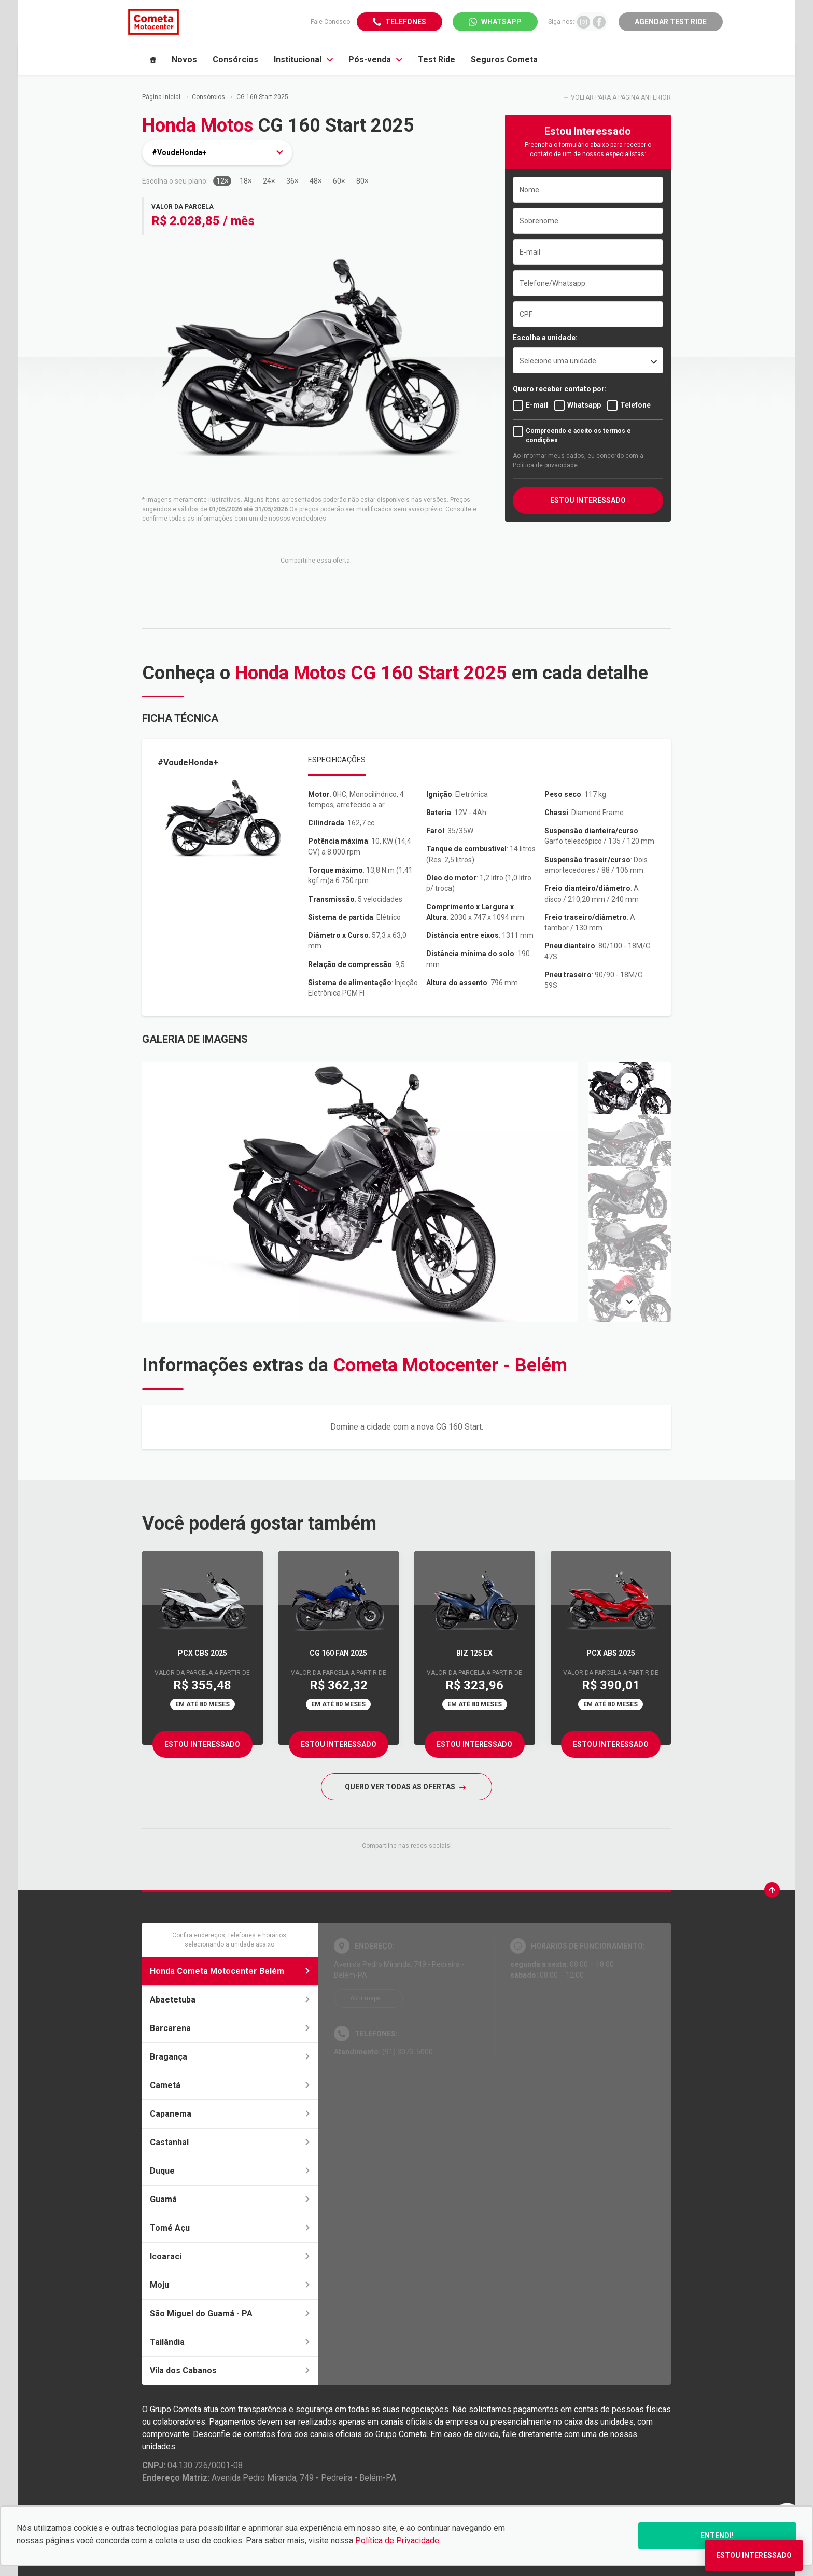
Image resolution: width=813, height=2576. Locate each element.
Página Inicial (161, 97)
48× (315, 181)
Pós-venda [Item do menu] (375, 59)
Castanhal (230, 2142)
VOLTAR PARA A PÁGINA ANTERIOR (621, 97)
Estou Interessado (202, 1744)
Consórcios (208, 97)
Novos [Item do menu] (184, 59)
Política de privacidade (545, 465)
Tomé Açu (230, 2228)
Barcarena (230, 2028)
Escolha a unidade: (545, 337)
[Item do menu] (153, 59)
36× (292, 181)
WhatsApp (501, 22)
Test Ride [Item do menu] (436, 59)
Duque (230, 2171)
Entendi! (717, 2535)
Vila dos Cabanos (230, 2370)
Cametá (230, 2085)
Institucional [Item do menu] (303, 59)
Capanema (230, 2114)
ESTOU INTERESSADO (588, 500)
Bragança (230, 2057)
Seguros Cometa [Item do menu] (504, 59)
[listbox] (588, 360)
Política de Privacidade (397, 2540)
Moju (230, 2285)
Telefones (405, 22)
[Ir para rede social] (583, 21)
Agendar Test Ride (671, 22)
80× (362, 181)
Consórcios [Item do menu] (235, 59)
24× (269, 181)
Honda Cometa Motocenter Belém (230, 1971)
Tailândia (230, 2342)
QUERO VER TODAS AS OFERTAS (405, 1787)
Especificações (337, 759)
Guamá (230, 2199)
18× (245, 181)
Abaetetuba (230, 2000)
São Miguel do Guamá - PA (230, 2313)
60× (339, 181)
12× (222, 181)
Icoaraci (230, 2256)
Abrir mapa (365, 1998)
